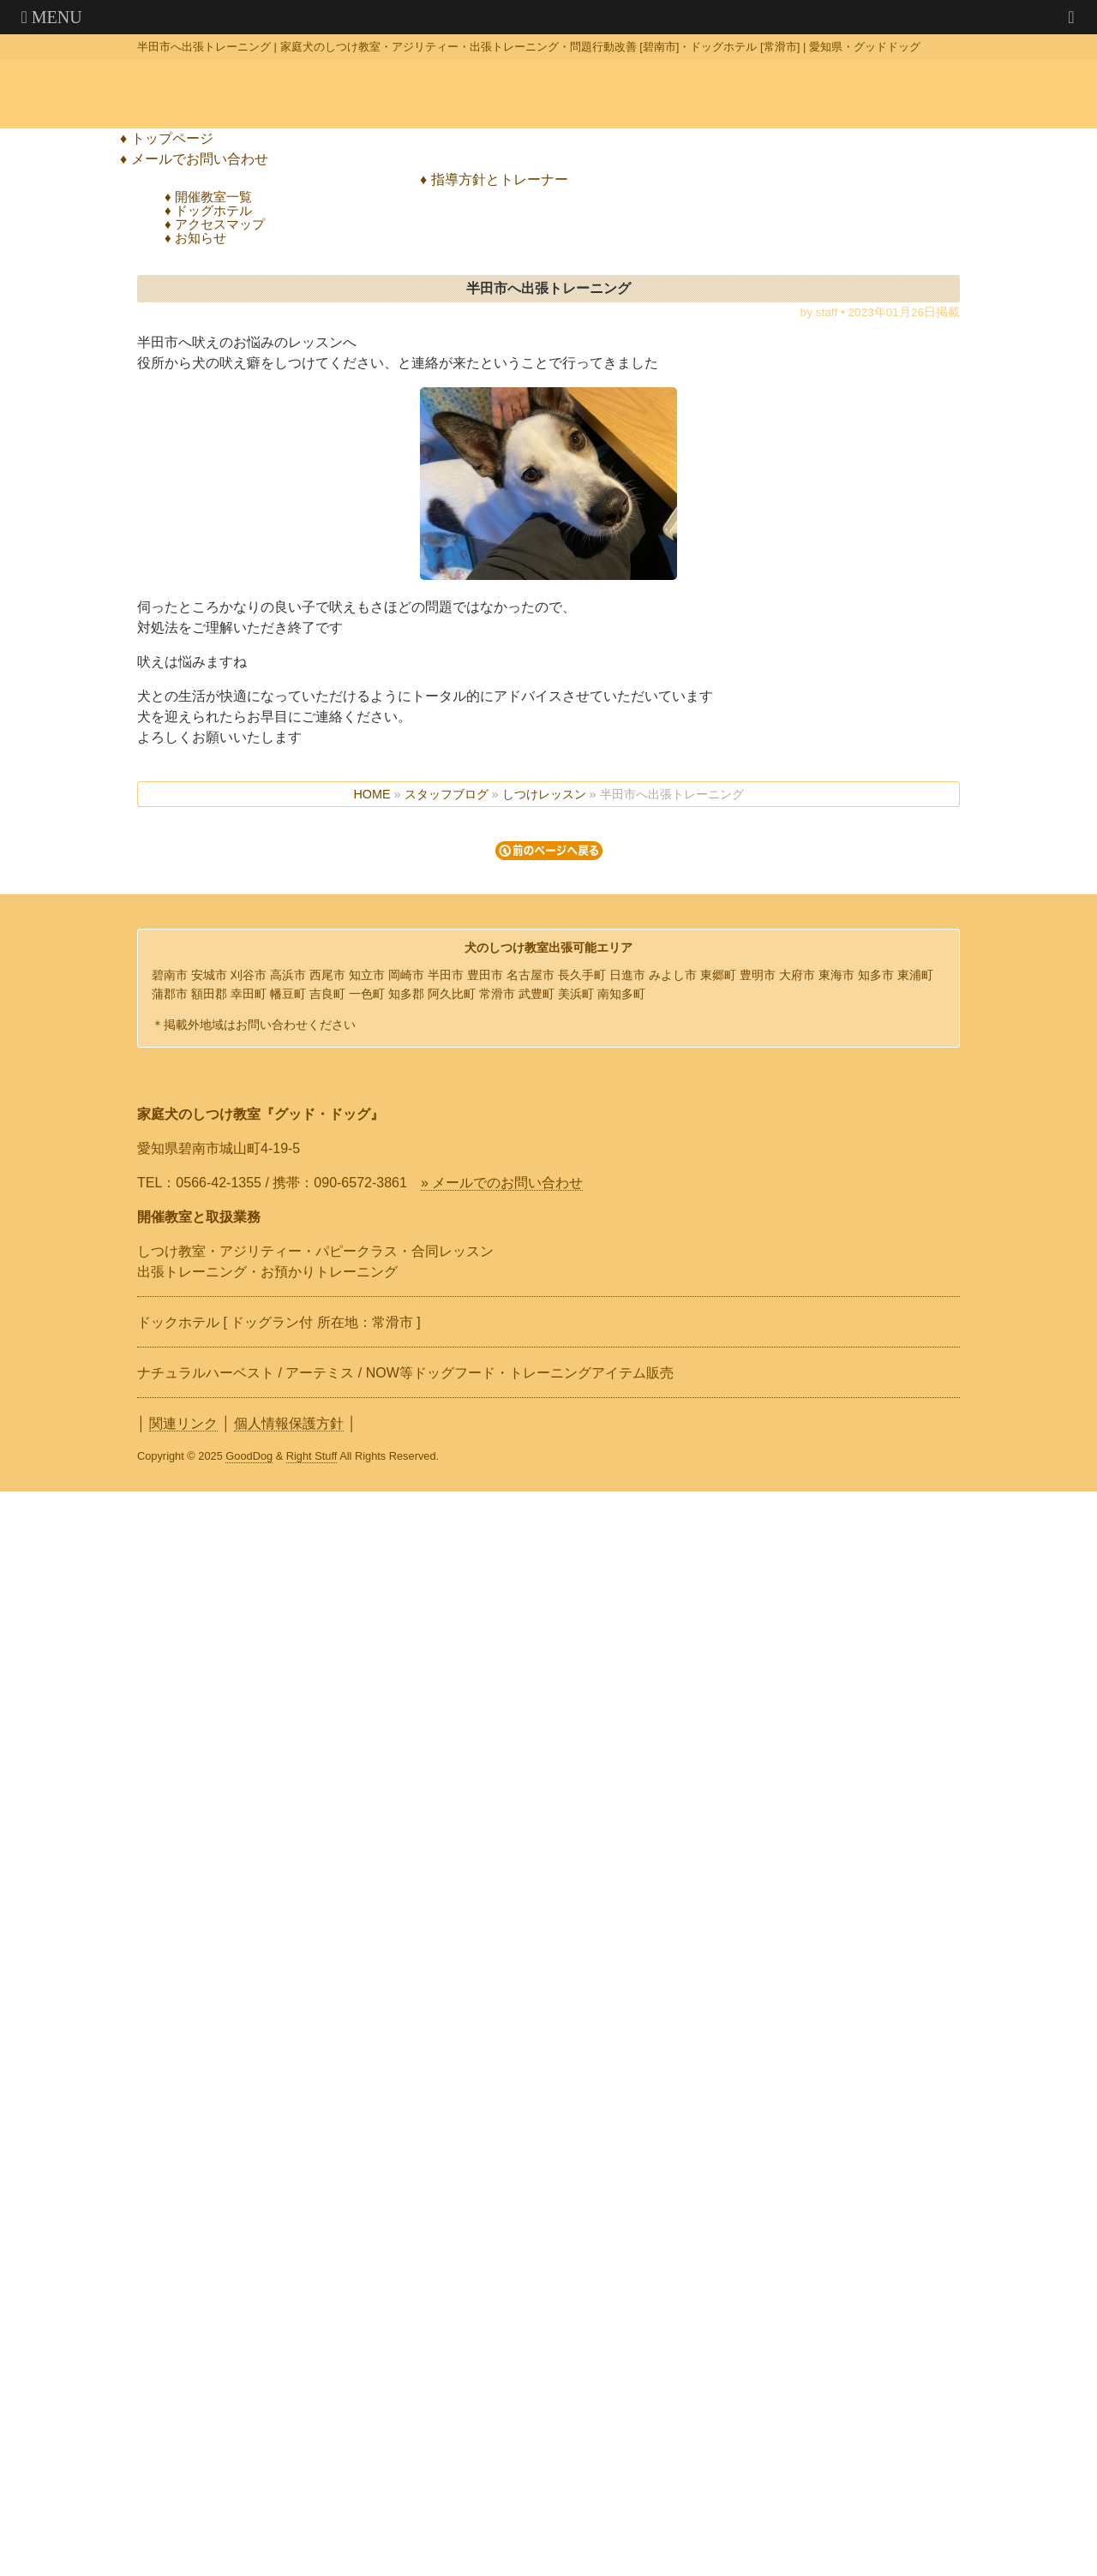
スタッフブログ (447, 794)
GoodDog (249, 1455)
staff (826, 312)
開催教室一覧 (213, 196)
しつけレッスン (544, 794)
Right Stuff (312, 1455)
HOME (371, 794)
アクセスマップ (220, 224)
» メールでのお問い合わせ (502, 1182)
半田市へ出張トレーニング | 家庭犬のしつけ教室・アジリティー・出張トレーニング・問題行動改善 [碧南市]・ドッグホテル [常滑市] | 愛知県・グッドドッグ (528, 46)
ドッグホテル (213, 210)
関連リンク (183, 1423)
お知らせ (200, 237)
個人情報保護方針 (289, 1423)
